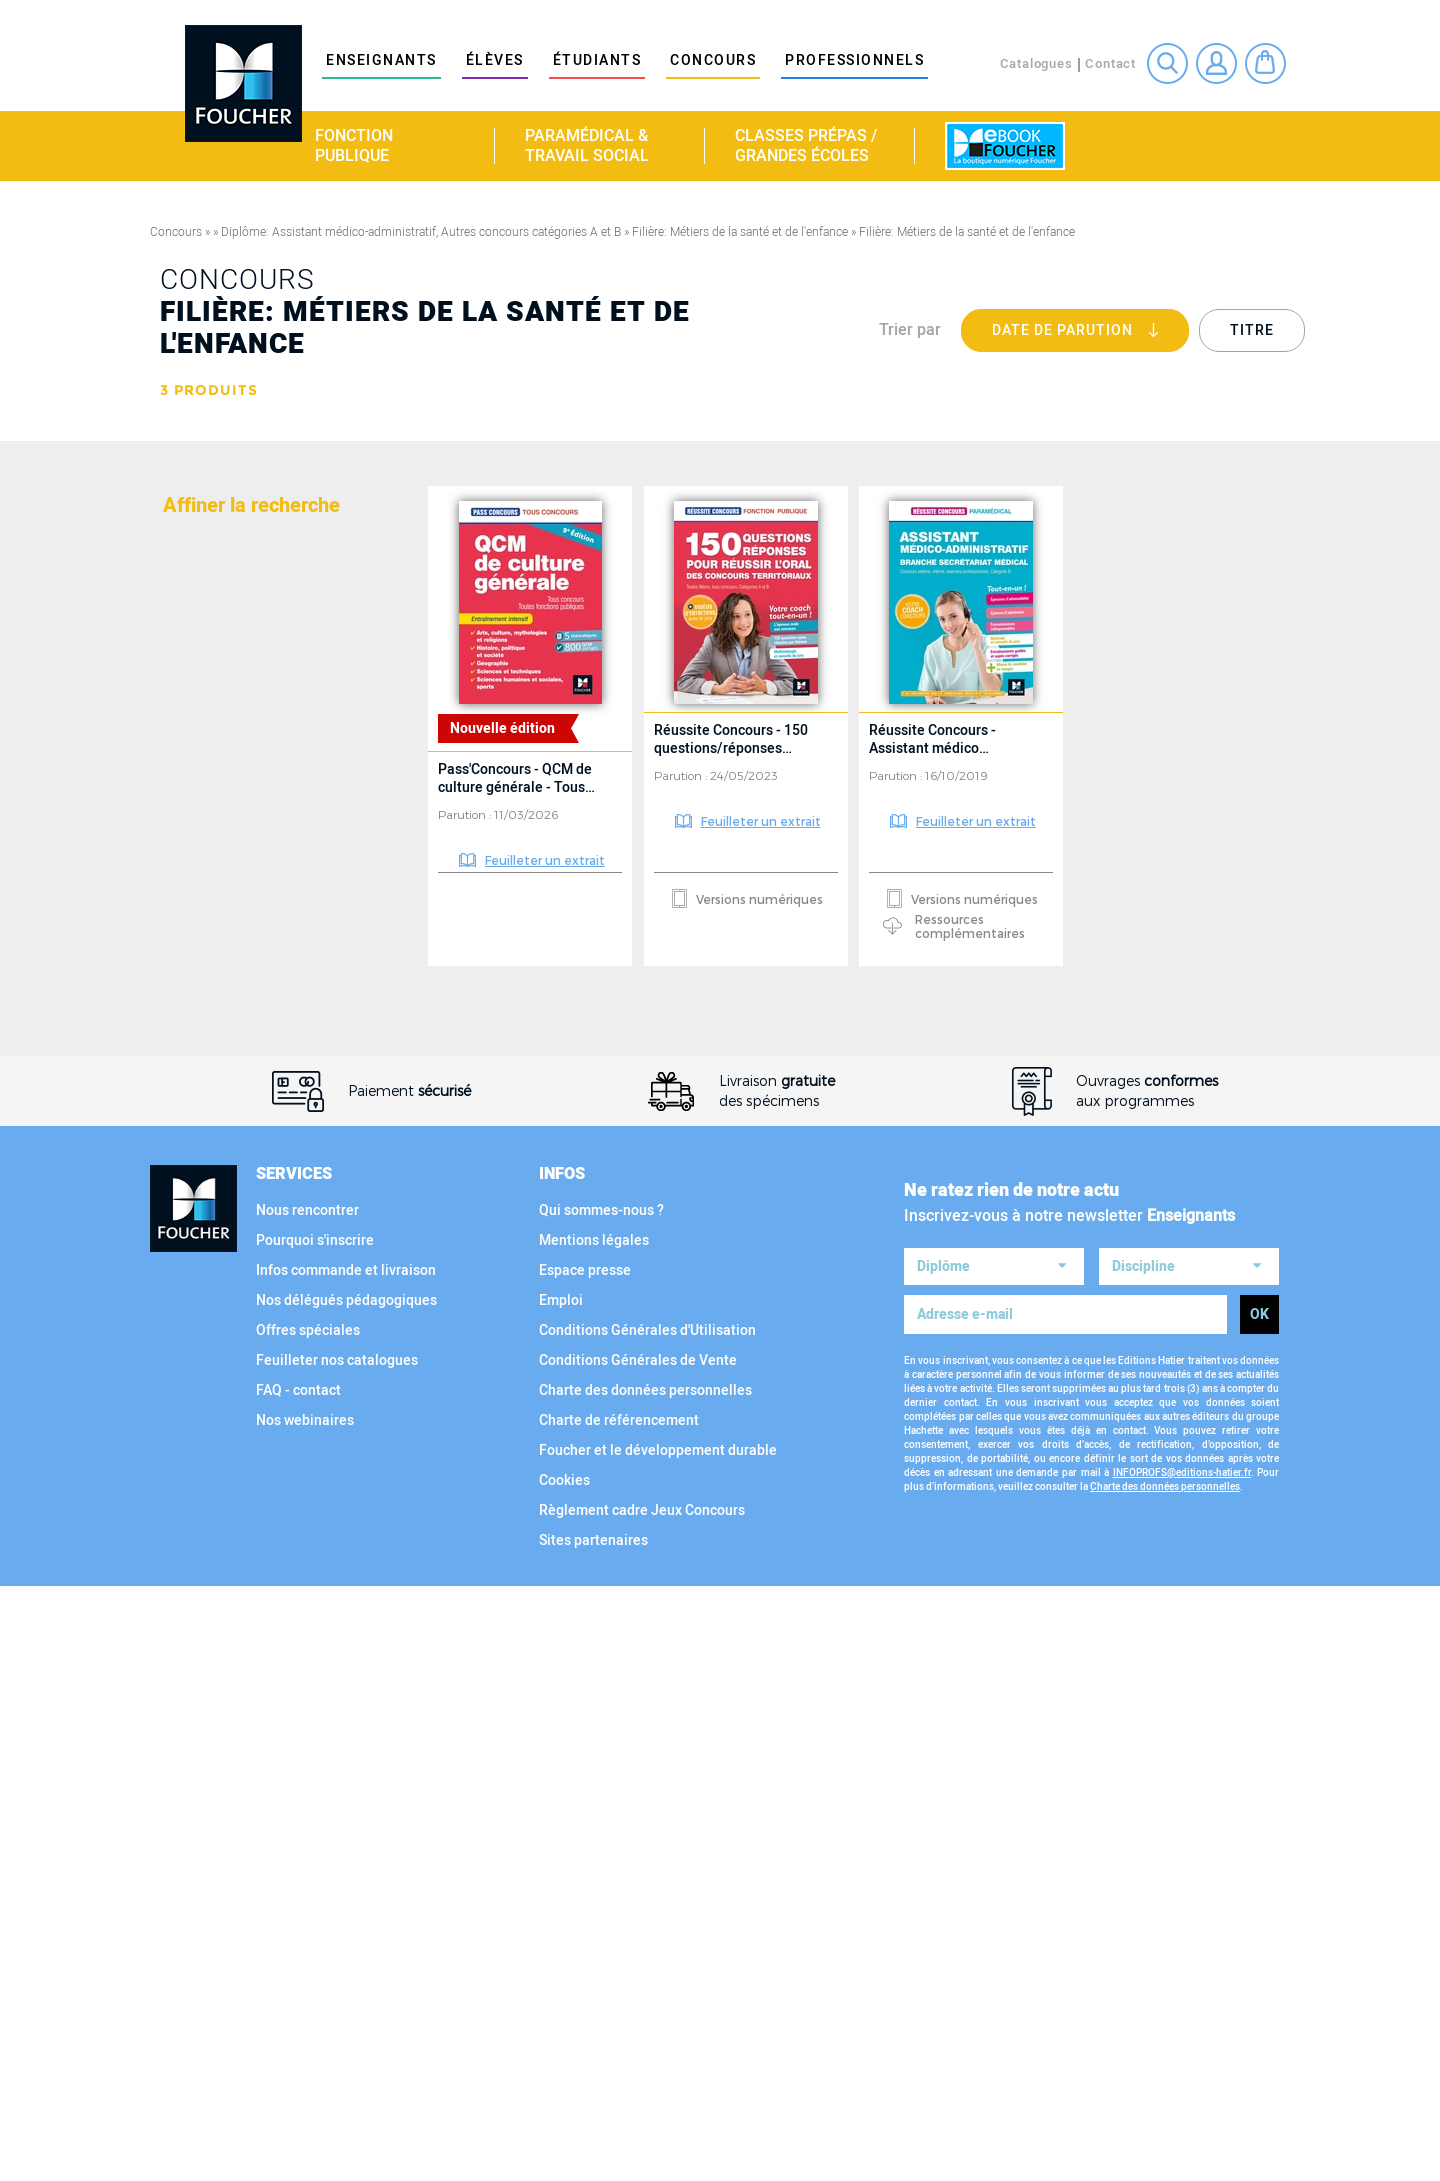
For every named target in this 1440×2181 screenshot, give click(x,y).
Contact (1110, 63)
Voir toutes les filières (250, 1273)
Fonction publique (354, 146)
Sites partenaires (593, 2134)
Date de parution (1090, 336)
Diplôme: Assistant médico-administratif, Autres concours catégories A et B (421, 232)
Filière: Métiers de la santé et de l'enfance (740, 232)
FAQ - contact (298, 1984)
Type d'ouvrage (228, 1439)
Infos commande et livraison (346, 1864)
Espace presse (585, 1864)
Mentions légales (594, 1834)
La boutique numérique (1005, 146)
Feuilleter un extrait (545, 860)
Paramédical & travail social (587, 146)
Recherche (1167, 63)
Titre (1252, 330)
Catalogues (1036, 63)
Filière (191, 997)
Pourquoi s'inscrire (315, 1834)
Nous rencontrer (307, 1804)
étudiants (597, 60)
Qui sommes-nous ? (601, 1804)
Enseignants (381, 60)
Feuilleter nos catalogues (337, 1954)
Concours (713, 60)
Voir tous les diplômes (250, 913)
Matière (196, 513)
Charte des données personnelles (645, 1984)
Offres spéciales (308, 1924)
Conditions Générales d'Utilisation (647, 1924)
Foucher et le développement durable (658, 2044)
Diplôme (197, 595)
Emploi (561, 1894)
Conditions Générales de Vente (638, 1954)
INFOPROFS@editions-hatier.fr (1182, 2061)
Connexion (1216, 63)
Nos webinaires (305, 2014)
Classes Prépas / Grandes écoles (806, 146)
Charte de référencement (619, 2014)
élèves (495, 60)
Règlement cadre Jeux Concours (642, 2104)
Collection (211, 1357)
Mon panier (1265, 63)
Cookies (564, 2074)
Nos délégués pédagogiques (346, 1894)
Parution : (466, 814)
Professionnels (854, 60)
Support (198, 1521)
